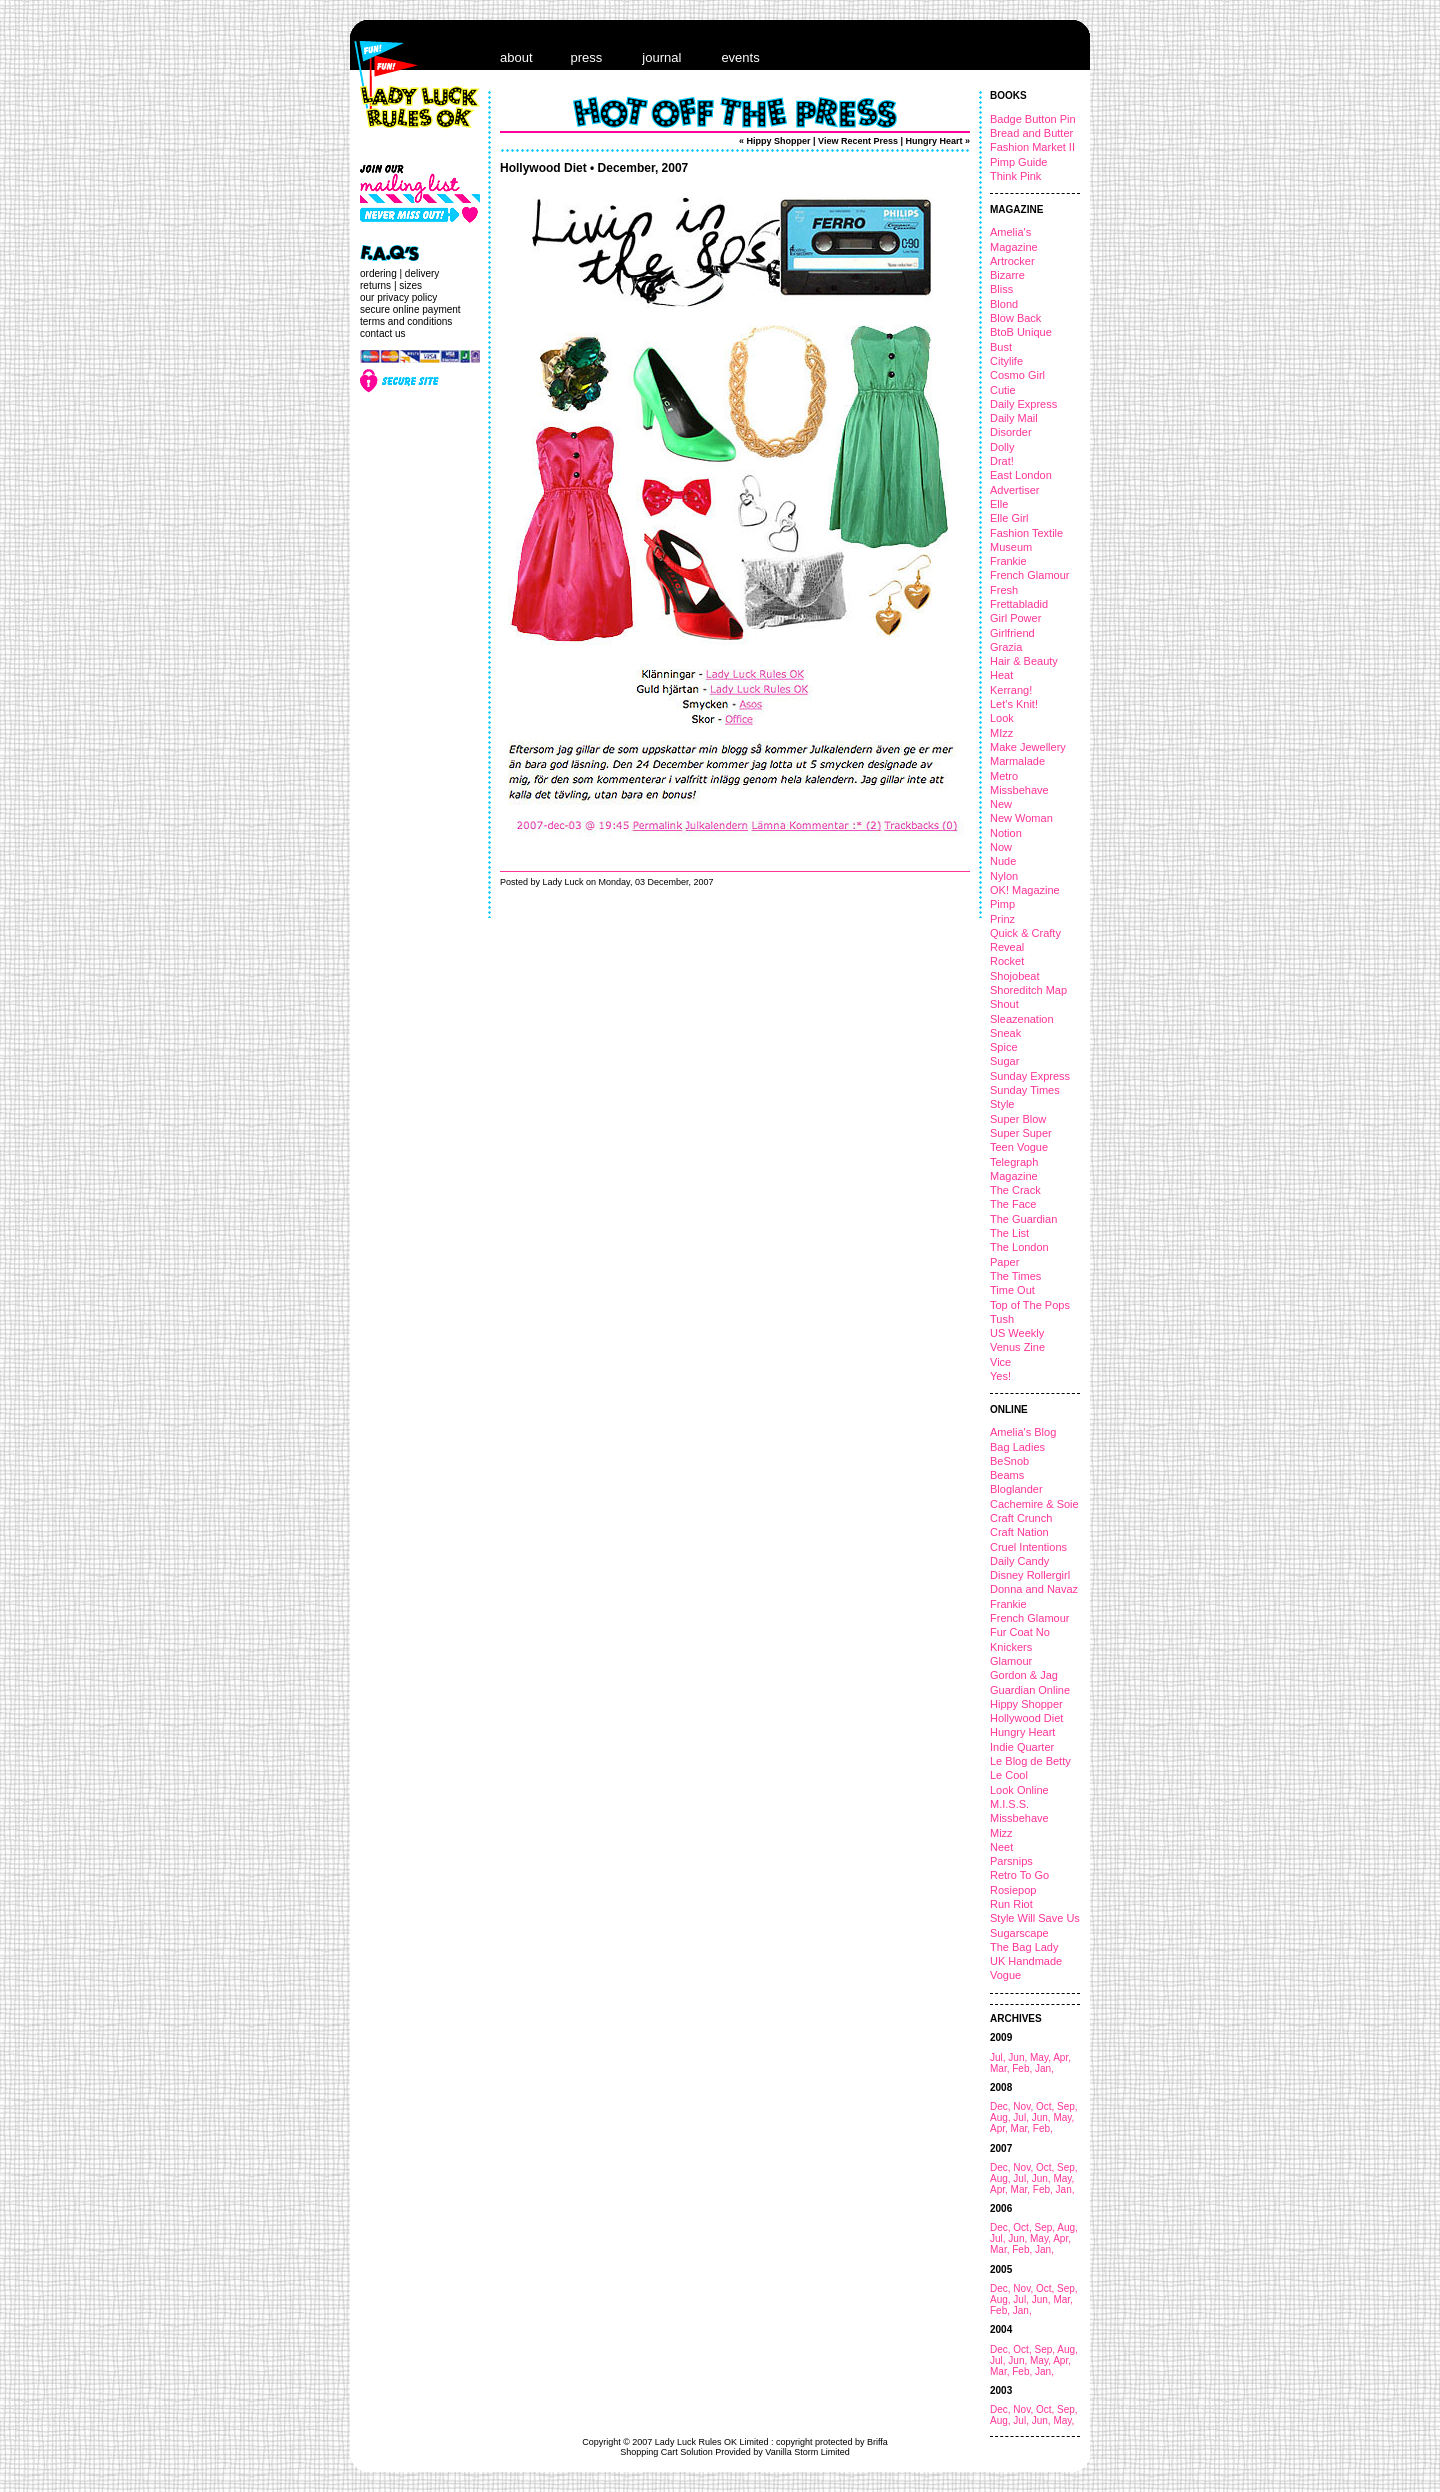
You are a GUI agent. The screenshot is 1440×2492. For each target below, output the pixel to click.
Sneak (1005, 1033)
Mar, (1001, 2068)
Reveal (1007, 947)
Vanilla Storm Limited (807, 2452)
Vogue (1005, 1975)
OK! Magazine (1025, 890)
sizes (410, 285)
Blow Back (1015, 318)
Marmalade (1017, 761)
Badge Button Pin (1033, 119)
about (516, 57)
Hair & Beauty (1024, 661)
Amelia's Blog (1023, 1432)
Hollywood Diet (1026, 1718)
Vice (1000, 1362)
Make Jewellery (1028, 747)
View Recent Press (858, 141)
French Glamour (1029, 575)
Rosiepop (1013, 1890)
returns (375, 285)
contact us (383, 333)
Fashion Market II (1032, 147)
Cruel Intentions (1028, 1547)
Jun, (1019, 2057)
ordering (378, 273)
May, (1041, 2057)
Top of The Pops (1030, 1305)
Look (1002, 718)
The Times (1015, 1276)
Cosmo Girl (1017, 375)
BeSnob (1009, 1461)
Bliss (1001, 289)
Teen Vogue (1019, 1147)
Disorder (1011, 432)
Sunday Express (1030, 1076)
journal (661, 57)
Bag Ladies (1017, 1447)
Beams (1007, 1475)
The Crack (1015, 1190)
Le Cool (1009, 1775)
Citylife (1006, 361)
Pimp (1002, 904)
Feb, (1023, 2068)
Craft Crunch (1021, 1518)
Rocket (1007, 961)
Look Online (1019, 1790)
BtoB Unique (1021, 332)
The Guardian (1023, 1219)
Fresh (1004, 590)
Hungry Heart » (937, 141)
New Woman (1021, 818)
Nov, (1024, 2106)
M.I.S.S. (1009, 1804)
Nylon (1004, 876)
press (587, 57)
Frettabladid (1019, 604)
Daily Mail (1014, 418)
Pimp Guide (1018, 162)
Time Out (1012, 1290)
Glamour (1011, 1661)
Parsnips (1011, 1861)
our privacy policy (398, 297)
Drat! (1002, 461)
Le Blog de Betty (1030, 1761)
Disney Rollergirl (1030, 1575)
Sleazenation (1022, 1019)
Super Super (1021, 1133)
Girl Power (1015, 618)
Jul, (999, 2057)
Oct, (1046, 2106)
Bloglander (1016, 1489)
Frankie (1008, 561)
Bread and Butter (1031, 133)
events (740, 57)
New (1001, 804)
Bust (1001, 347)
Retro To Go (1019, 1875)
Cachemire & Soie (1034, 1504)
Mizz (1001, 1833)
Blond (1004, 304)
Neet (1001, 1847)
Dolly (1002, 447)
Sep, (1067, 2106)
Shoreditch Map (1028, 990)
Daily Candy (1019, 1561)
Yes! (1000, 1376)
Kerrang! (1011, 690)
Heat (1001, 675)
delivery (422, 273)
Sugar (1004, 1061)
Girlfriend (1012, 633)
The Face (1013, 1204)
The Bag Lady (1024, 1947)
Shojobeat (1015, 976)
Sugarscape (1019, 1933)
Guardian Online (1030, 1690)
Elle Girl (1009, 518)
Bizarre (1007, 275)
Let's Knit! (1014, 704)
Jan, (1044, 2068)
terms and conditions (406, 321)
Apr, (1062, 2057)
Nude (1003, 861)
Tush (1002, 1319)
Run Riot (1011, 1904)
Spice (1004, 1047)
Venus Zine (1017, 1347)
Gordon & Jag (1024, 1675)
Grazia (1006, 647)
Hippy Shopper (1026, 1704)
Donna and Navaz (1034, 1589)
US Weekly (1017, 1333)
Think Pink (1015, 176)
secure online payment (410, 309)
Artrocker (1012, 261)
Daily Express (1023, 404)
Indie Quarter (1022, 1747)
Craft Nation (1019, 1532)
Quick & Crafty (1025, 933)
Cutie (1003, 390)
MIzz (1001, 733)
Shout (1004, 1004)
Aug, (1001, 2117)
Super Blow (1018, 1119)
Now (1001, 847)
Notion (1006, 833)
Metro (1004, 776)
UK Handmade (1026, 1961)
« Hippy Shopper (775, 141)
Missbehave (1019, 790)
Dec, (1001, 2106)
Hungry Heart (1022, 1732)
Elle (999, 504)
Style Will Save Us (1035, 1918)
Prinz (1002, 919)
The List (1009, 1233)
